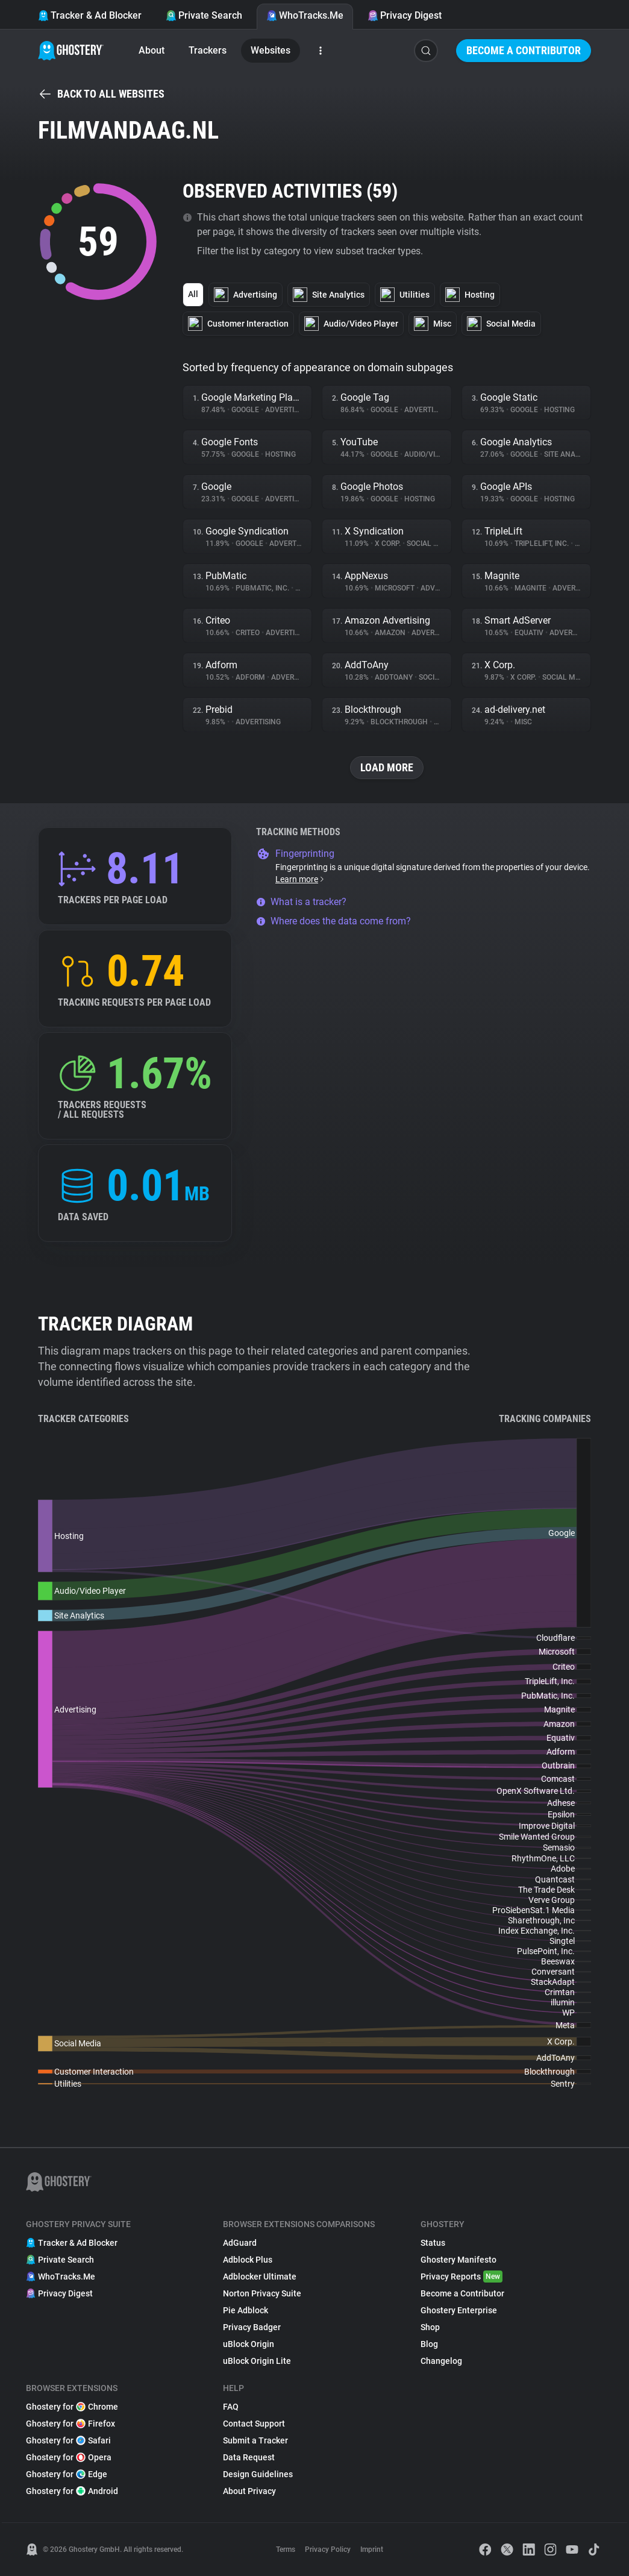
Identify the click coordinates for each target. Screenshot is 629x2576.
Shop (430, 2327)
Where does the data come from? (333, 921)
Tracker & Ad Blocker (90, 15)
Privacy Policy (328, 2549)
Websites (270, 50)
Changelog (441, 2361)
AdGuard (240, 2243)
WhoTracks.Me (304, 15)
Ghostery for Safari (68, 2440)
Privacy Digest (405, 15)
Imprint (371, 2549)
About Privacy (249, 2491)
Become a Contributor (523, 50)
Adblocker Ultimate (259, 2276)
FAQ (231, 2406)
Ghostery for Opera (68, 2457)
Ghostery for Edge (66, 2474)
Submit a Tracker (255, 2440)
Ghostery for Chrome (72, 2406)
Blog (429, 2344)
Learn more (300, 879)
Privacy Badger (252, 2327)
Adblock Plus (247, 2259)
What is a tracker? (301, 901)
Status (433, 2243)
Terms (285, 2549)
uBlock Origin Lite (257, 2361)
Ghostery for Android (72, 2491)
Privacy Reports (461, 2276)
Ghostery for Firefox (70, 2423)
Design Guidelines (258, 2474)
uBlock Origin (248, 2344)
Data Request (249, 2457)
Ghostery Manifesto (458, 2259)
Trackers (208, 50)
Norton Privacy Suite (262, 2293)
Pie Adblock (245, 2310)
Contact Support (254, 2423)
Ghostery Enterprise (459, 2310)
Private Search (204, 15)
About (151, 50)
